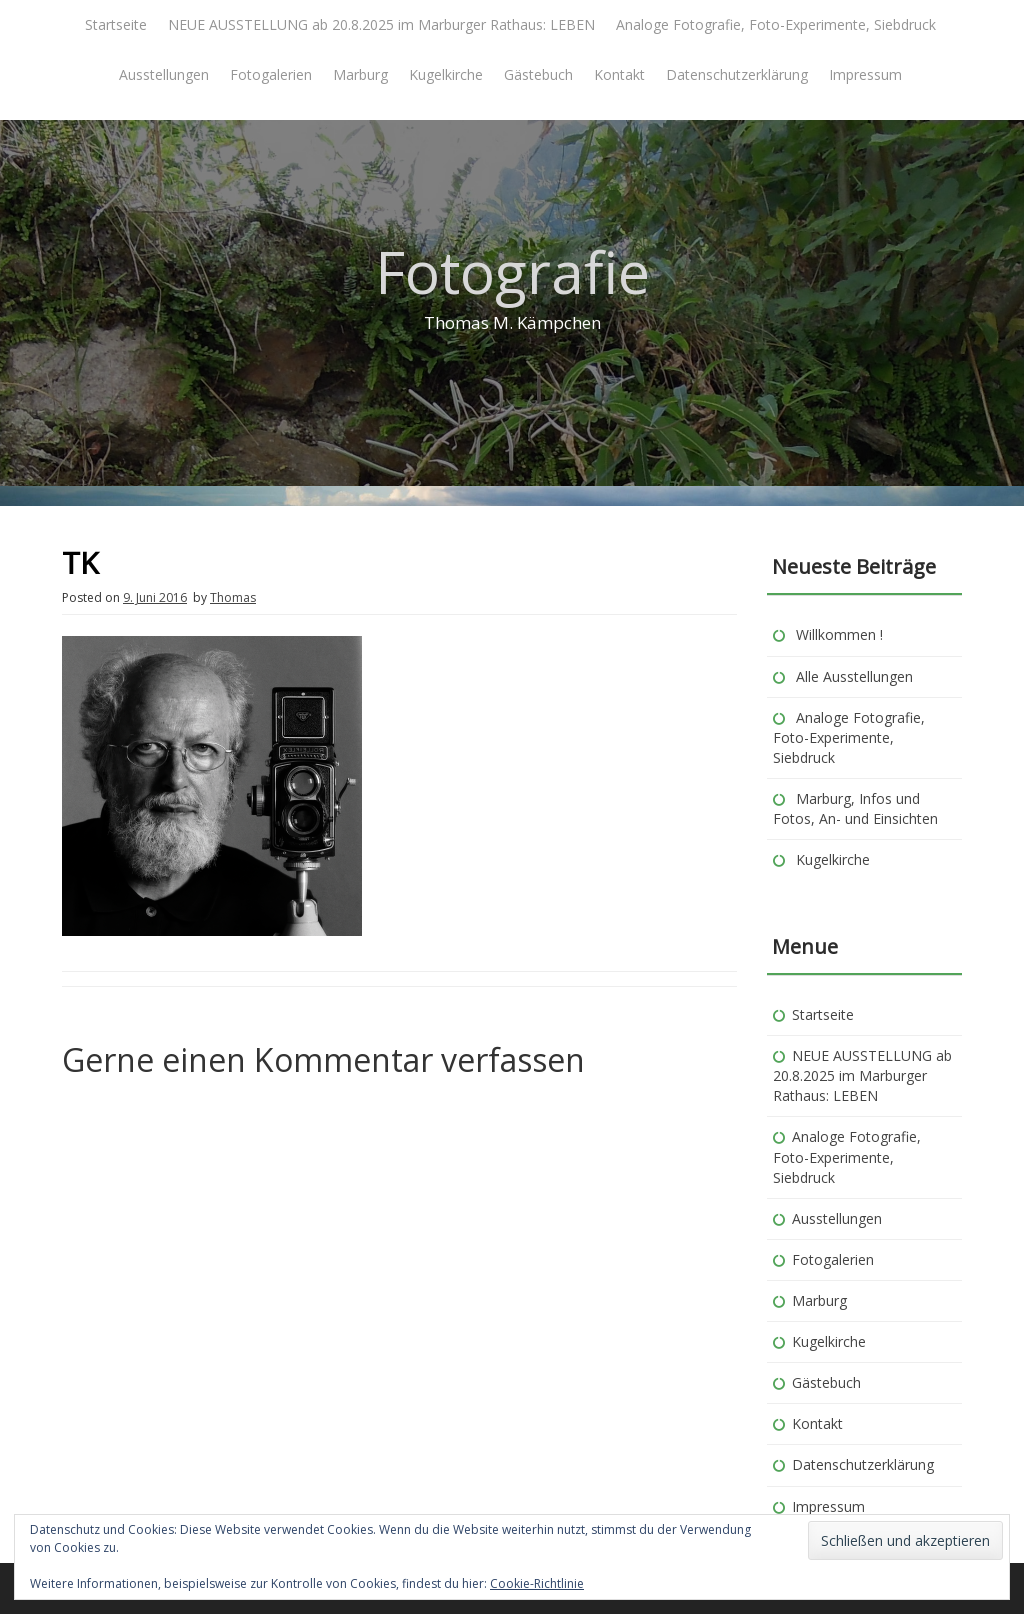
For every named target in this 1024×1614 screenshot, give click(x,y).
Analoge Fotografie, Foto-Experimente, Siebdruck (776, 24)
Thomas (233, 597)
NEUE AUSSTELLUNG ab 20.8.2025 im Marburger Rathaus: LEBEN (381, 24)
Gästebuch (538, 74)
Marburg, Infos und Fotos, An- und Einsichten (855, 808)
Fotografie (512, 271)
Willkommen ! (839, 634)
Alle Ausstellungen (854, 676)
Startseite (116, 24)
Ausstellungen (164, 74)
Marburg (360, 74)
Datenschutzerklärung (737, 74)
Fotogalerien (271, 74)
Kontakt (619, 74)
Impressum (865, 74)
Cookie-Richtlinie (537, 1583)
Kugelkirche (446, 74)
